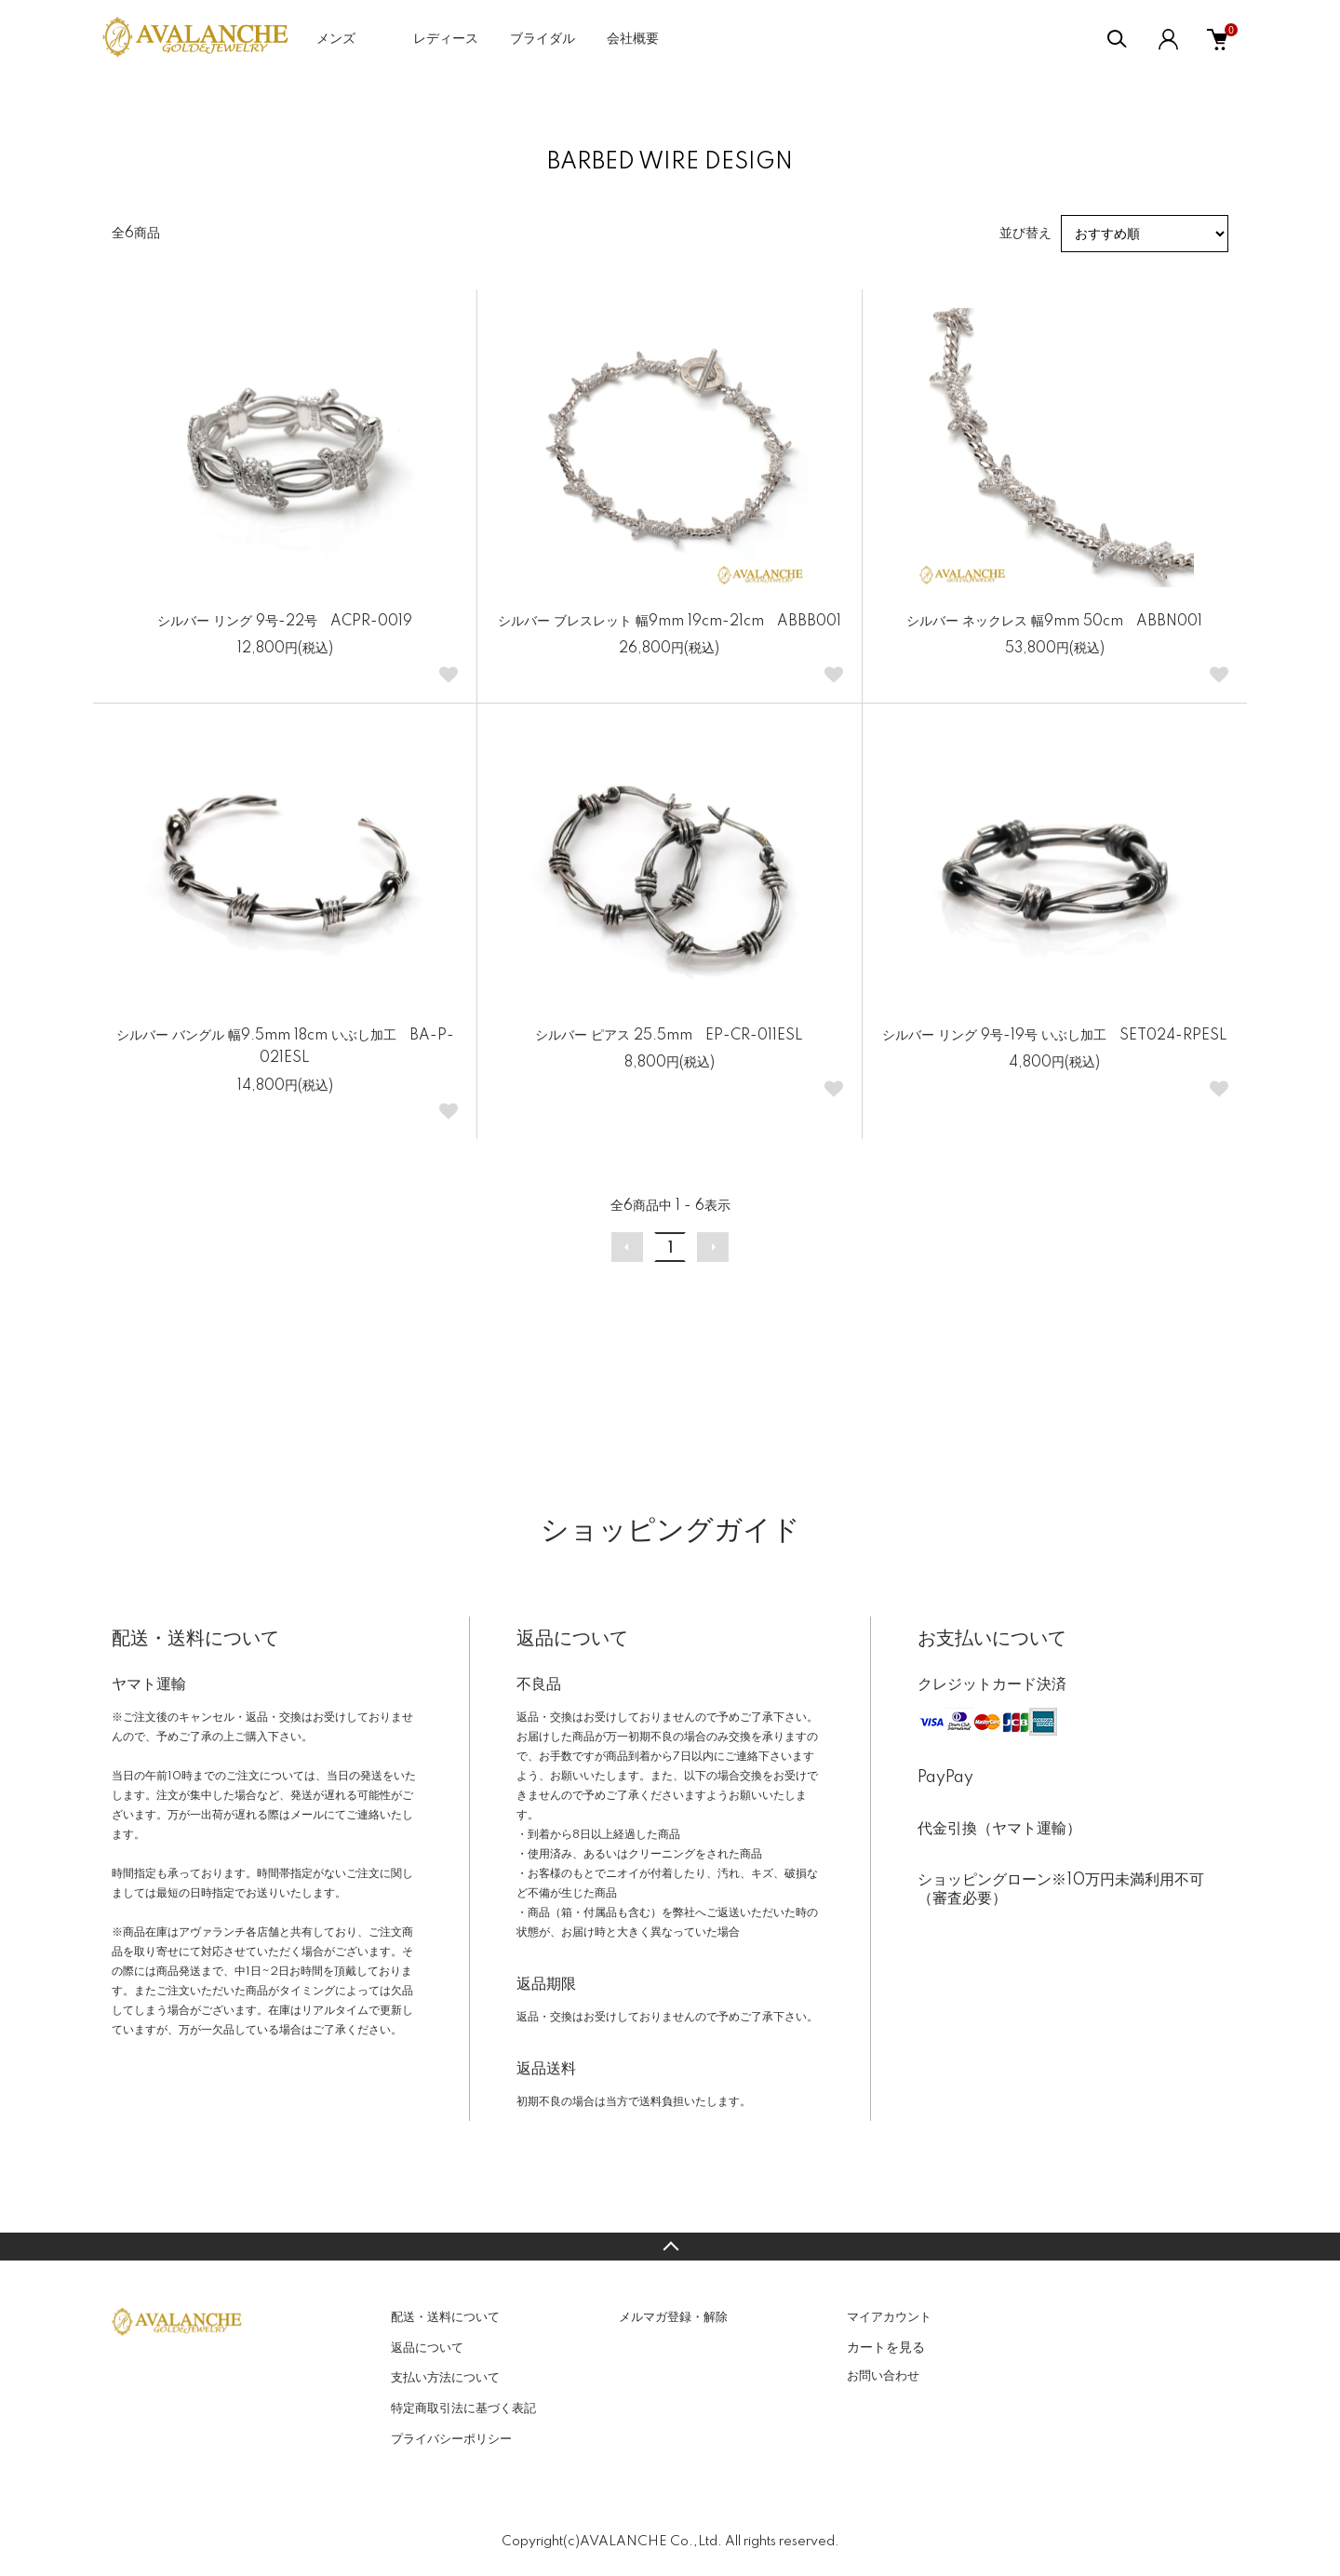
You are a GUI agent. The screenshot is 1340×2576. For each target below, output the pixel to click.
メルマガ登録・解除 (673, 2317)
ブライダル (542, 39)
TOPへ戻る (670, 2247)
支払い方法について (445, 2377)
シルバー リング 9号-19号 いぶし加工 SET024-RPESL (1054, 1035)
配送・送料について (445, 2317)
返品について (427, 2348)
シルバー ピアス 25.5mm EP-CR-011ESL (669, 1035)
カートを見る (886, 2347)
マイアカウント (889, 2317)
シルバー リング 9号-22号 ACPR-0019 (284, 621)
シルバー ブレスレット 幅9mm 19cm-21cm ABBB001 (669, 621)
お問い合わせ (883, 2375)
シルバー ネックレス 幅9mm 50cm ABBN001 (1054, 621)
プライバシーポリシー (451, 2439)
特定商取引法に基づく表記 (463, 2408)
